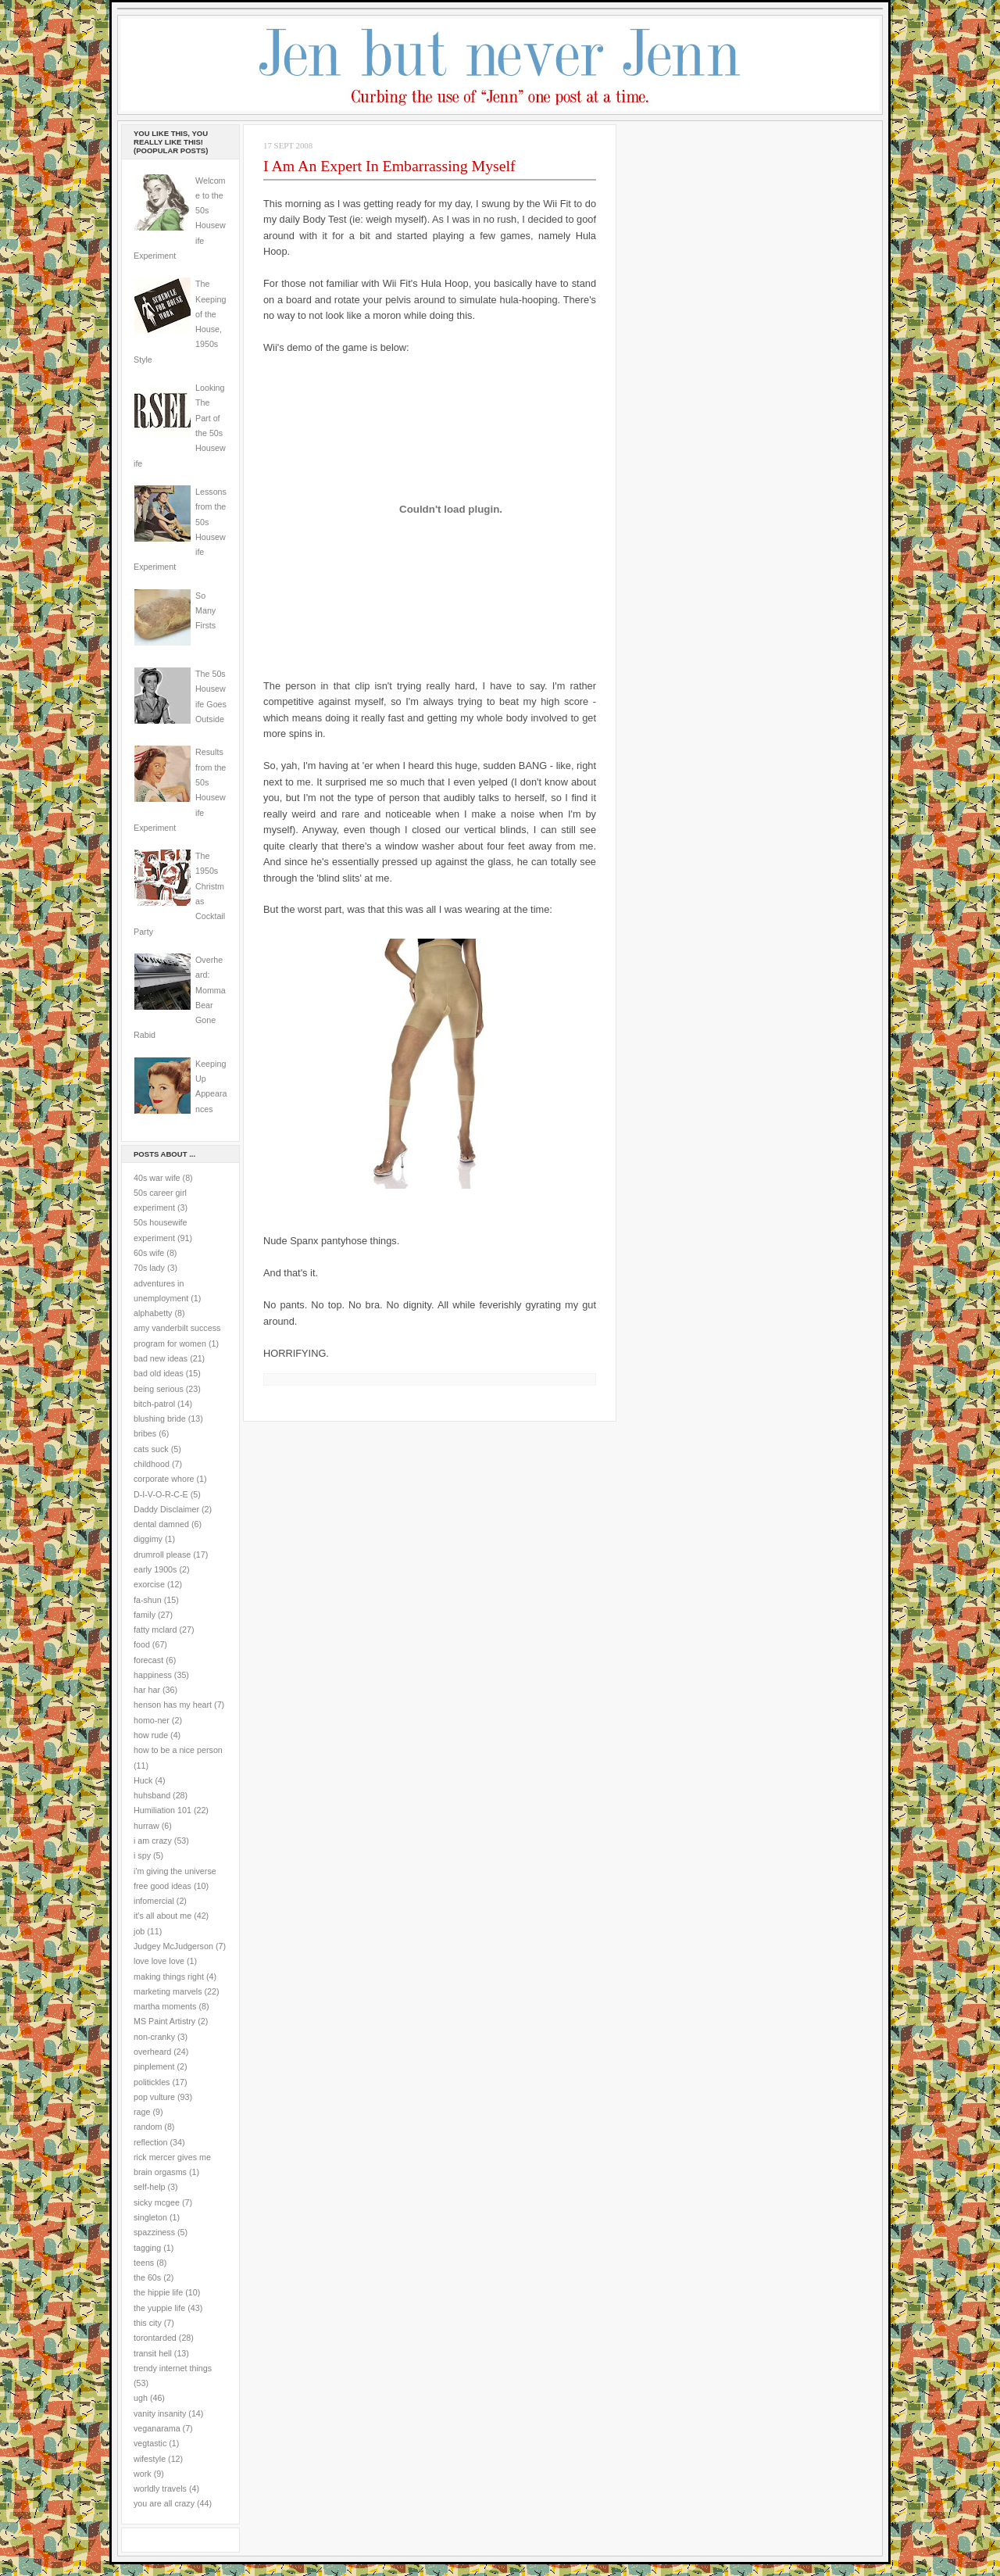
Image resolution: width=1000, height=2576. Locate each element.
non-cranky (154, 2036)
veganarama (157, 2428)
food (142, 1644)
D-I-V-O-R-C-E (161, 1494)
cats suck (151, 1449)
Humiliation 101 (162, 1810)
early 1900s (155, 1569)
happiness (153, 1675)
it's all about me (162, 1915)
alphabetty (153, 1313)
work (143, 2473)
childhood (152, 1464)
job (139, 1931)
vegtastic (150, 2443)
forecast (148, 1660)
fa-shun (148, 1600)
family (144, 1614)
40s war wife (157, 1177)
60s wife (149, 1253)
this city (148, 2322)
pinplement (154, 2066)
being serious (159, 1389)
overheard (152, 2051)
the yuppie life (159, 2308)
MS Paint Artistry (164, 2021)
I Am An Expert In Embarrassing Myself (389, 165)
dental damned (161, 1524)
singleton (150, 2217)
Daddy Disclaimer (166, 1509)
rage (142, 2111)
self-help (150, 2186)
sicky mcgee (157, 2202)
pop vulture (154, 2097)
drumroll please (162, 1554)
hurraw (146, 1825)
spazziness (154, 2232)
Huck (143, 1780)
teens (144, 2262)
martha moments (165, 2006)
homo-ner (152, 1720)
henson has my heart (173, 1704)
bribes (145, 1433)
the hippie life (158, 2292)
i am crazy (153, 1840)
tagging (147, 2247)
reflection (151, 2142)
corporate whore (164, 1478)
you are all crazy (164, 2503)
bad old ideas (159, 1373)
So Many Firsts (205, 611)
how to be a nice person (178, 1750)
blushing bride (160, 1418)
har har (147, 1689)
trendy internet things (173, 2368)
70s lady (149, 1267)
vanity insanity (160, 2413)
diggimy (148, 1539)
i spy (142, 1855)
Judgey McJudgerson (173, 1946)
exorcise (149, 1584)
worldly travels (160, 2488)
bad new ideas (161, 1358)
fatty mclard (155, 1629)
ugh (141, 2397)
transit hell (153, 2353)
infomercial (154, 1900)
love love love (159, 1961)
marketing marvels (168, 1991)
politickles (152, 2082)
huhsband (152, 1795)
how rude (151, 1735)
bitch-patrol (154, 1403)
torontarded (155, 2337)
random (148, 2126)
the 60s (147, 2277)
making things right (169, 1976)
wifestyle (150, 2458)
